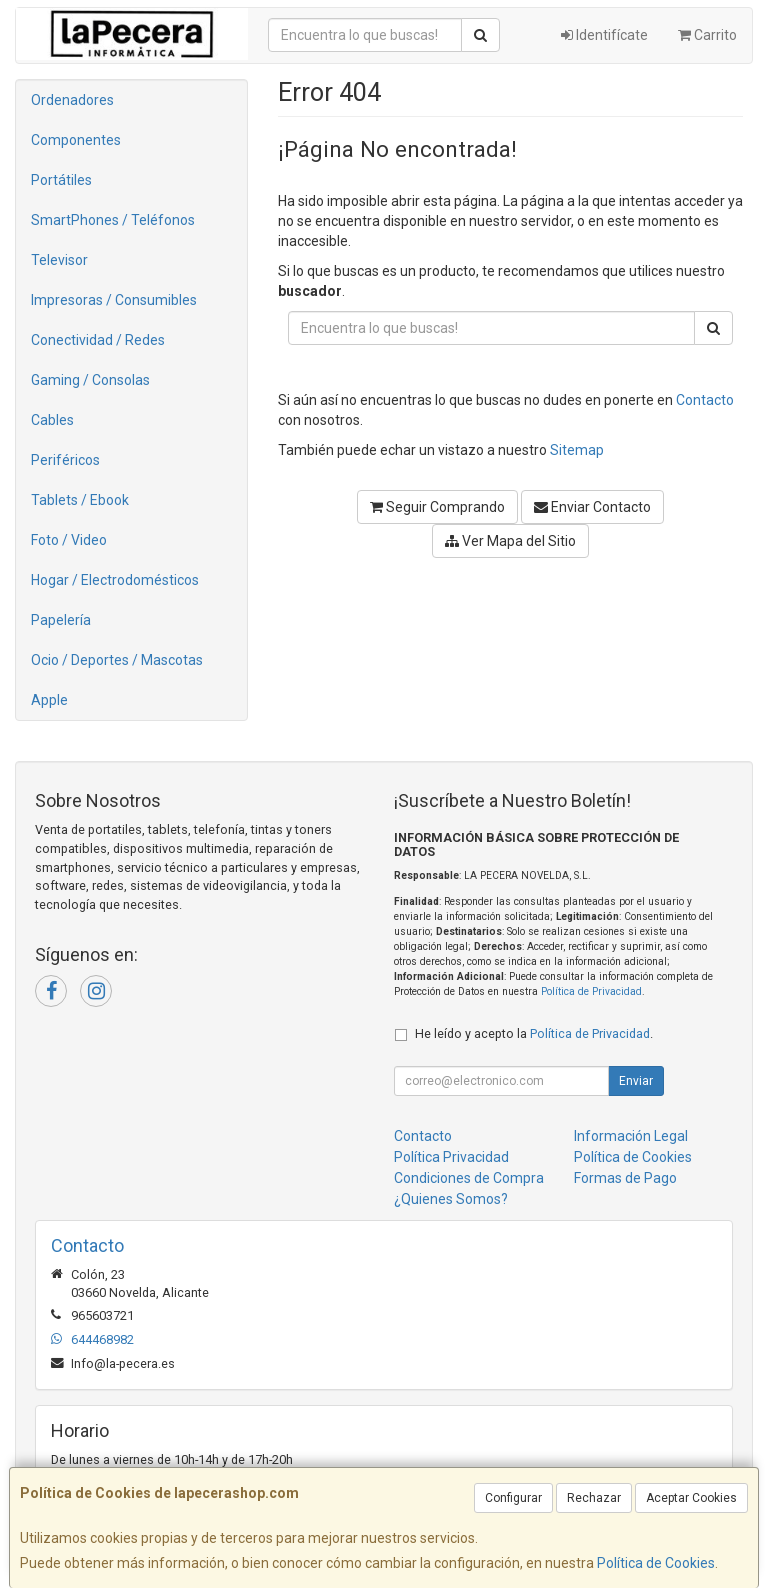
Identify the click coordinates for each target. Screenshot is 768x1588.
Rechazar (594, 1498)
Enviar (636, 1081)
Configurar (513, 1498)
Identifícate (604, 35)
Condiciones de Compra (469, 1178)
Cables (52, 420)
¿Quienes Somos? (451, 1199)
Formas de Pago (625, 1178)
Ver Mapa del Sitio (510, 541)
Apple (49, 700)
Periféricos (65, 460)
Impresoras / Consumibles (114, 300)
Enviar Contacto (592, 507)
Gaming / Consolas (90, 380)
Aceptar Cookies (691, 1498)
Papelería (61, 620)
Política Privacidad (451, 1157)
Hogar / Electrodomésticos (115, 580)
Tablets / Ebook (80, 500)
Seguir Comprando (437, 507)
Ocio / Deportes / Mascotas (117, 660)
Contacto (705, 400)
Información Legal (631, 1136)
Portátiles (61, 180)
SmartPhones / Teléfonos (113, 220)
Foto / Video (69, 540)
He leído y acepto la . (534, 1033)
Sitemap (577, 450)
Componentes (76, 140)
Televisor (59, 260)
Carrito (707, 35)
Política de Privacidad (591, 991)
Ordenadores (72, 100)
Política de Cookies (656, 1563)
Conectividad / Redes (98, 340)
